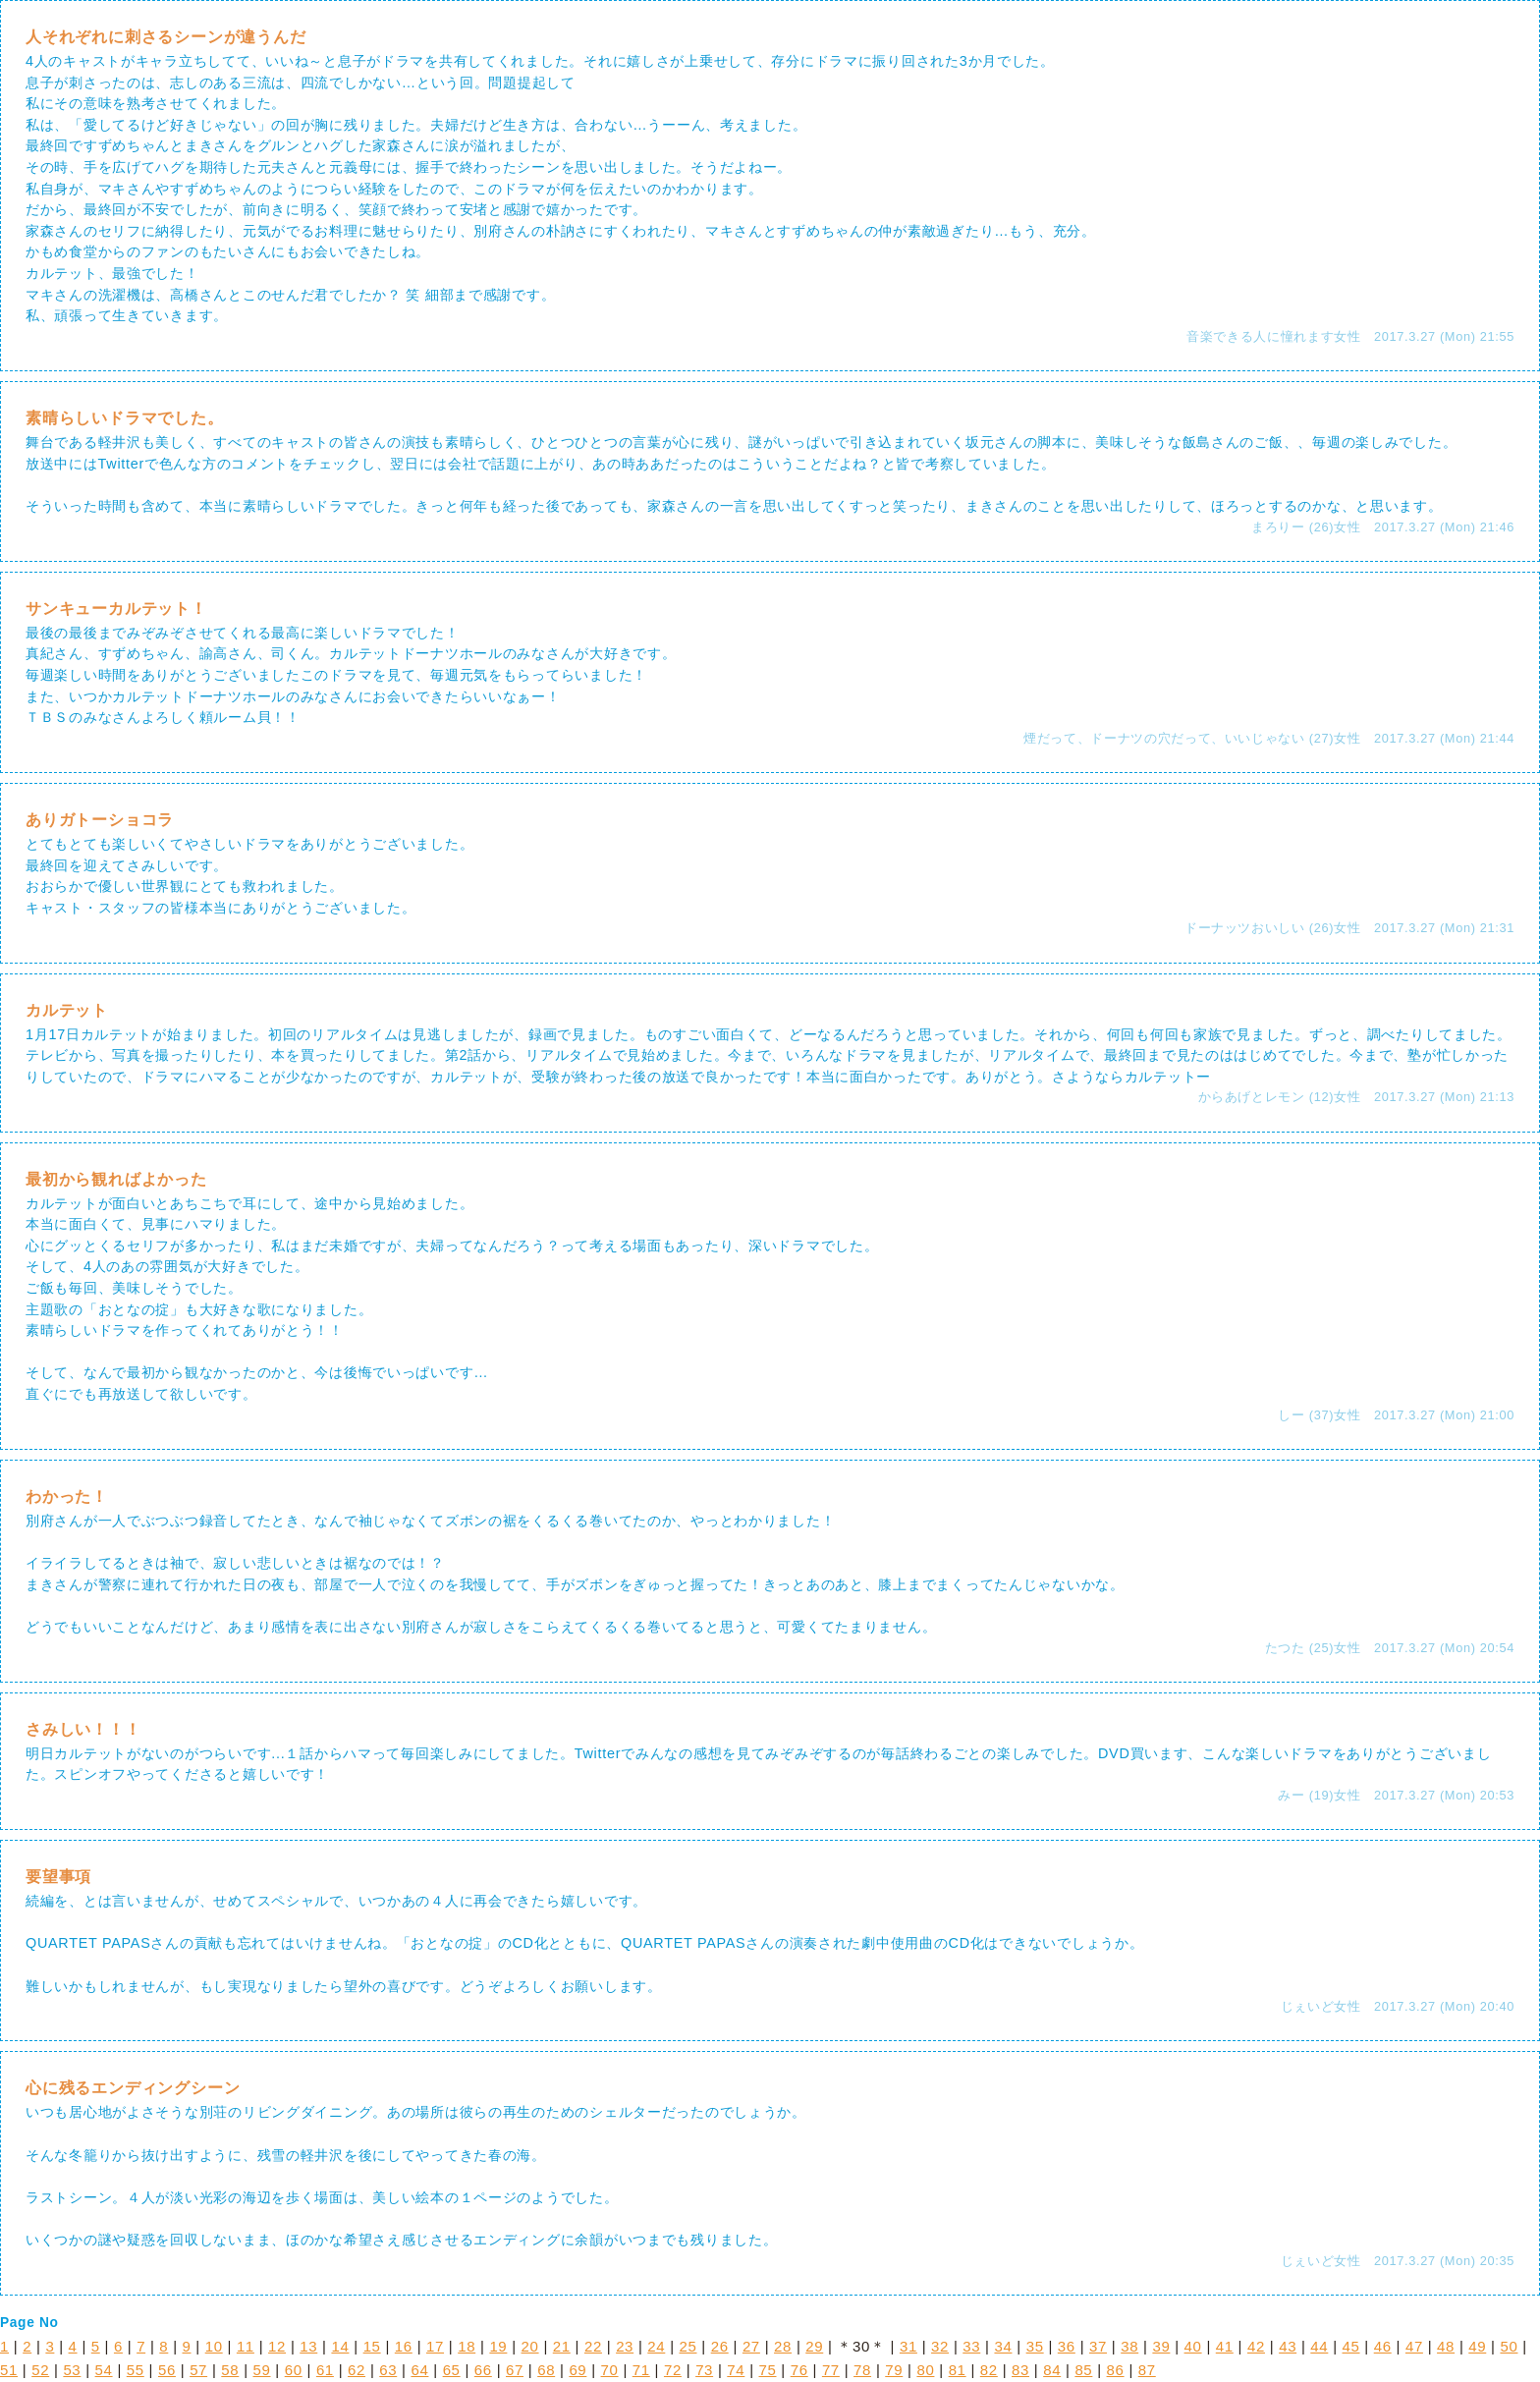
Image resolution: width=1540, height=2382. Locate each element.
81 (957, 2369)
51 (9, 2369)
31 (908, 2346)
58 (230, 2369)
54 (104, 2369)
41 (1225, 2346)
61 (325, 2369)
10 (214, 2346)
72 (673, 2369)
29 (814, 2346)
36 (1066, 2346)
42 (1256, 2346)
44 (1319, 2346)
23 (624, 2346)
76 (799, 2369)
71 (641, 2369)
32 (940, 2346)
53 (72, 2369)
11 (245, 2346)
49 (1477, 2346)
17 (435, 2346)
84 (1052, 2369)
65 (452, 2369)
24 (656, 2346)
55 (135, 2369)
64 (419, 2369)
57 (198, 2369)
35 (1035, 2346)
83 (1020, 2369)
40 (1193, 2346)
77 (831, 2369)
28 (783, 2346)
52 (40, 2369)
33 (971, 2346)
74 (735, 2369)
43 (1287, 2346)
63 (388, 2369)
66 (483, 2369)
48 (1446, 2346)
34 (1003, 2346)
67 (514, 2369)
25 (688, 2346)
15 (372, 2346)
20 (530, 2346)
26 (720, 2346)
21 (562, 2346)
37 (1098, 2346)
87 (1147, 2369)
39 (1161, 2346)
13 (308, 2346)
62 (356, 2369)
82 (989, 2369)
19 (498, 2346)
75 (768, 2369)
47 (1414, 2346)
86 (1116, 2369)
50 (1508, 2346)
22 (593, 2346)
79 (894, 2369)
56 (167, 2369)
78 (862, 2369)
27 (751, 2346)
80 (925, 2369)
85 (1083, 2369)
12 (277, 2346)
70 (610, 2369)
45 (1351, 2346)
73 (704, 2369)
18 (466, 2346)
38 (1129, 2346)
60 (293, 2369)
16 (403, 2346)
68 (546, 2369)
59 (262, 2369)
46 (1383, 2346)
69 (577, 2369)
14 (340, 2346)
